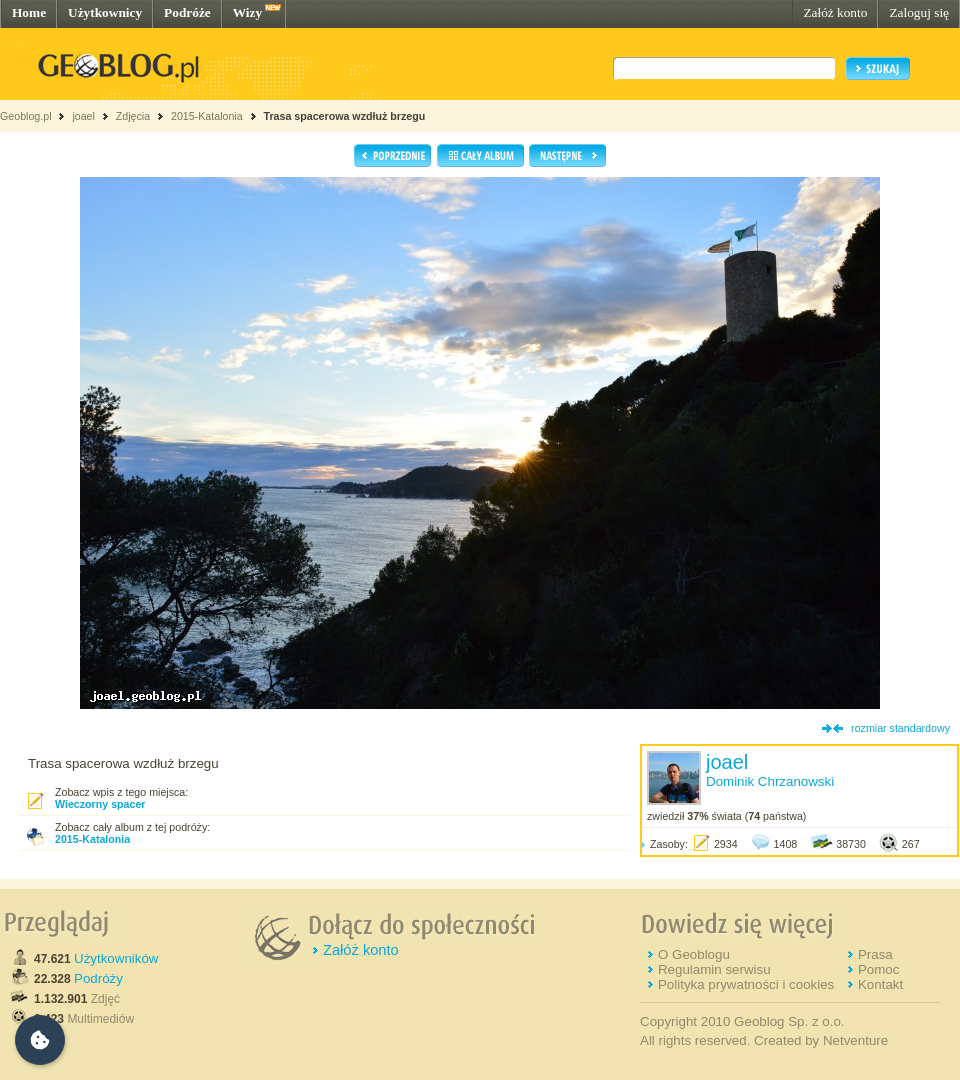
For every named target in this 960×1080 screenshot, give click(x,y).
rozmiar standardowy (900, 728)
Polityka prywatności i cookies (746, 984)
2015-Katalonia (207, 116)
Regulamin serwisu (714, 969)
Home (29, 12)
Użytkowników (116, 958)
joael (83, 116)
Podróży (98, 978)
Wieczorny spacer (100, 804)
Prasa (875, 954)
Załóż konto (835, 12)
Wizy (247, 12)
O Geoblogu (694, 954)
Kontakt (880, 984)
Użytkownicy (105, 12)
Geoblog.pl (26, 116)
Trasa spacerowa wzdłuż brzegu (345, 116)
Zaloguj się (919, 12)
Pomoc (878, 969)
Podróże (187, 12)
